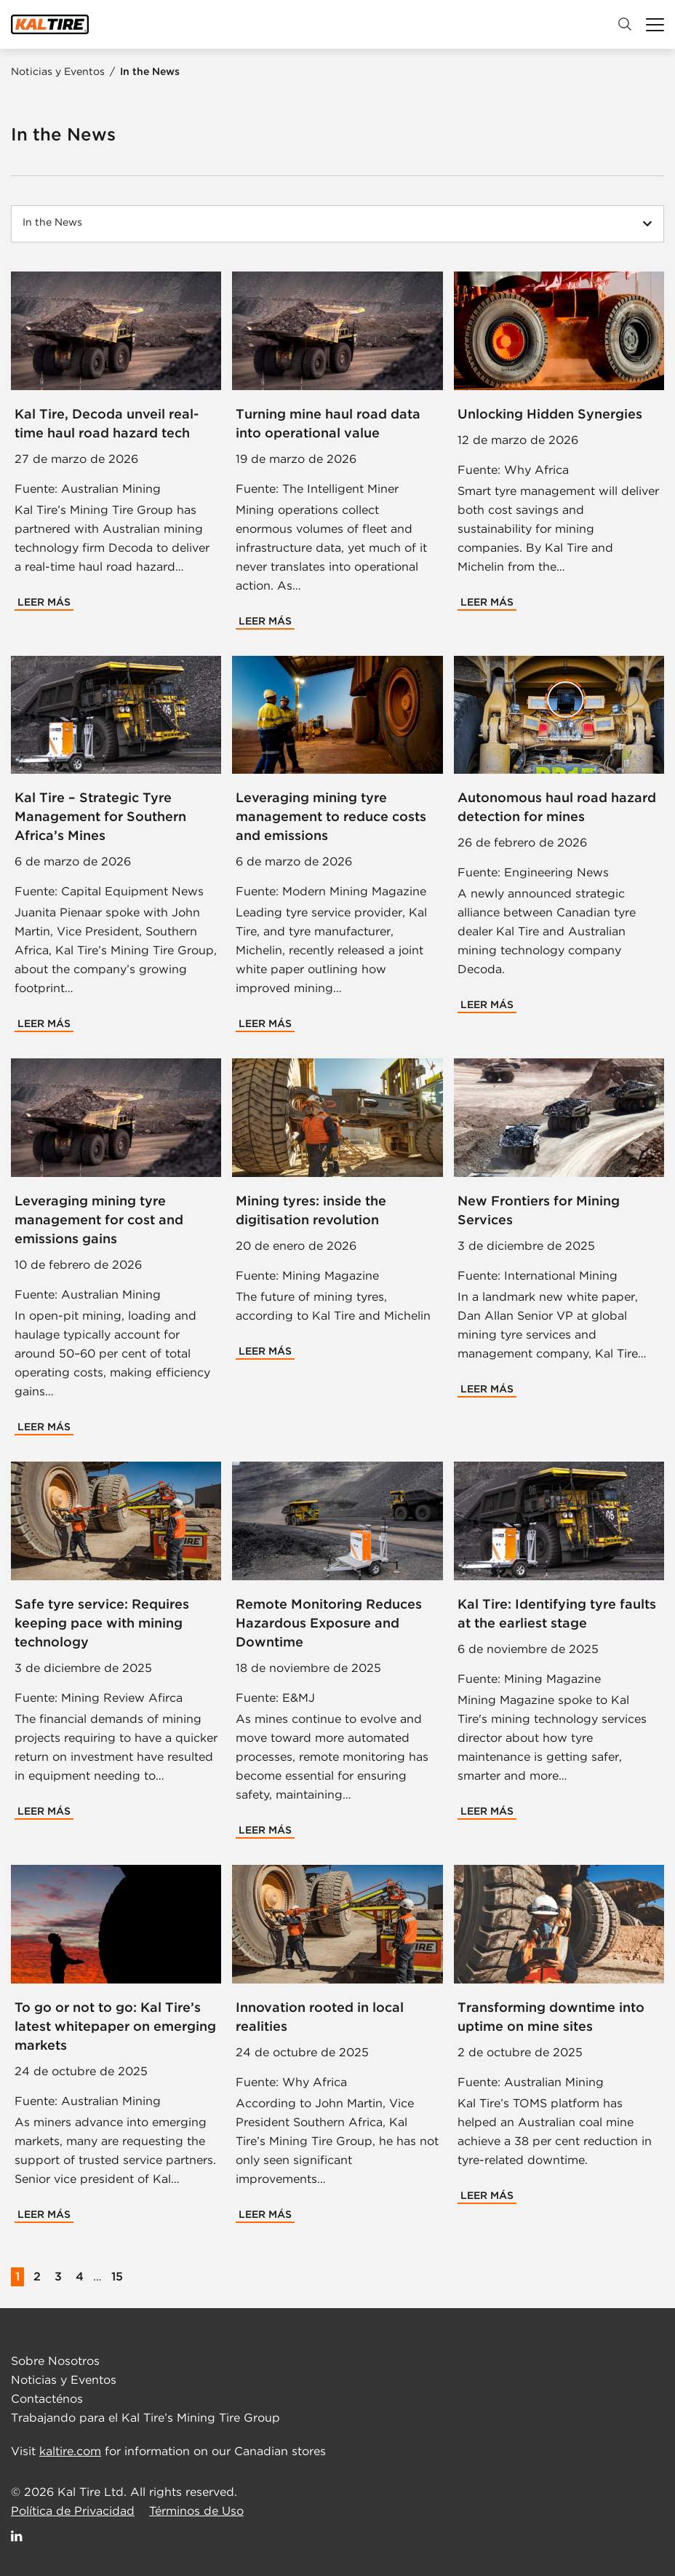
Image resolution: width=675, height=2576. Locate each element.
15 (117, 2276)
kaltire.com (70, 2451)
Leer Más (44, 602)
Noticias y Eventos (59, 71)
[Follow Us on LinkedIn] (17, 2535)
